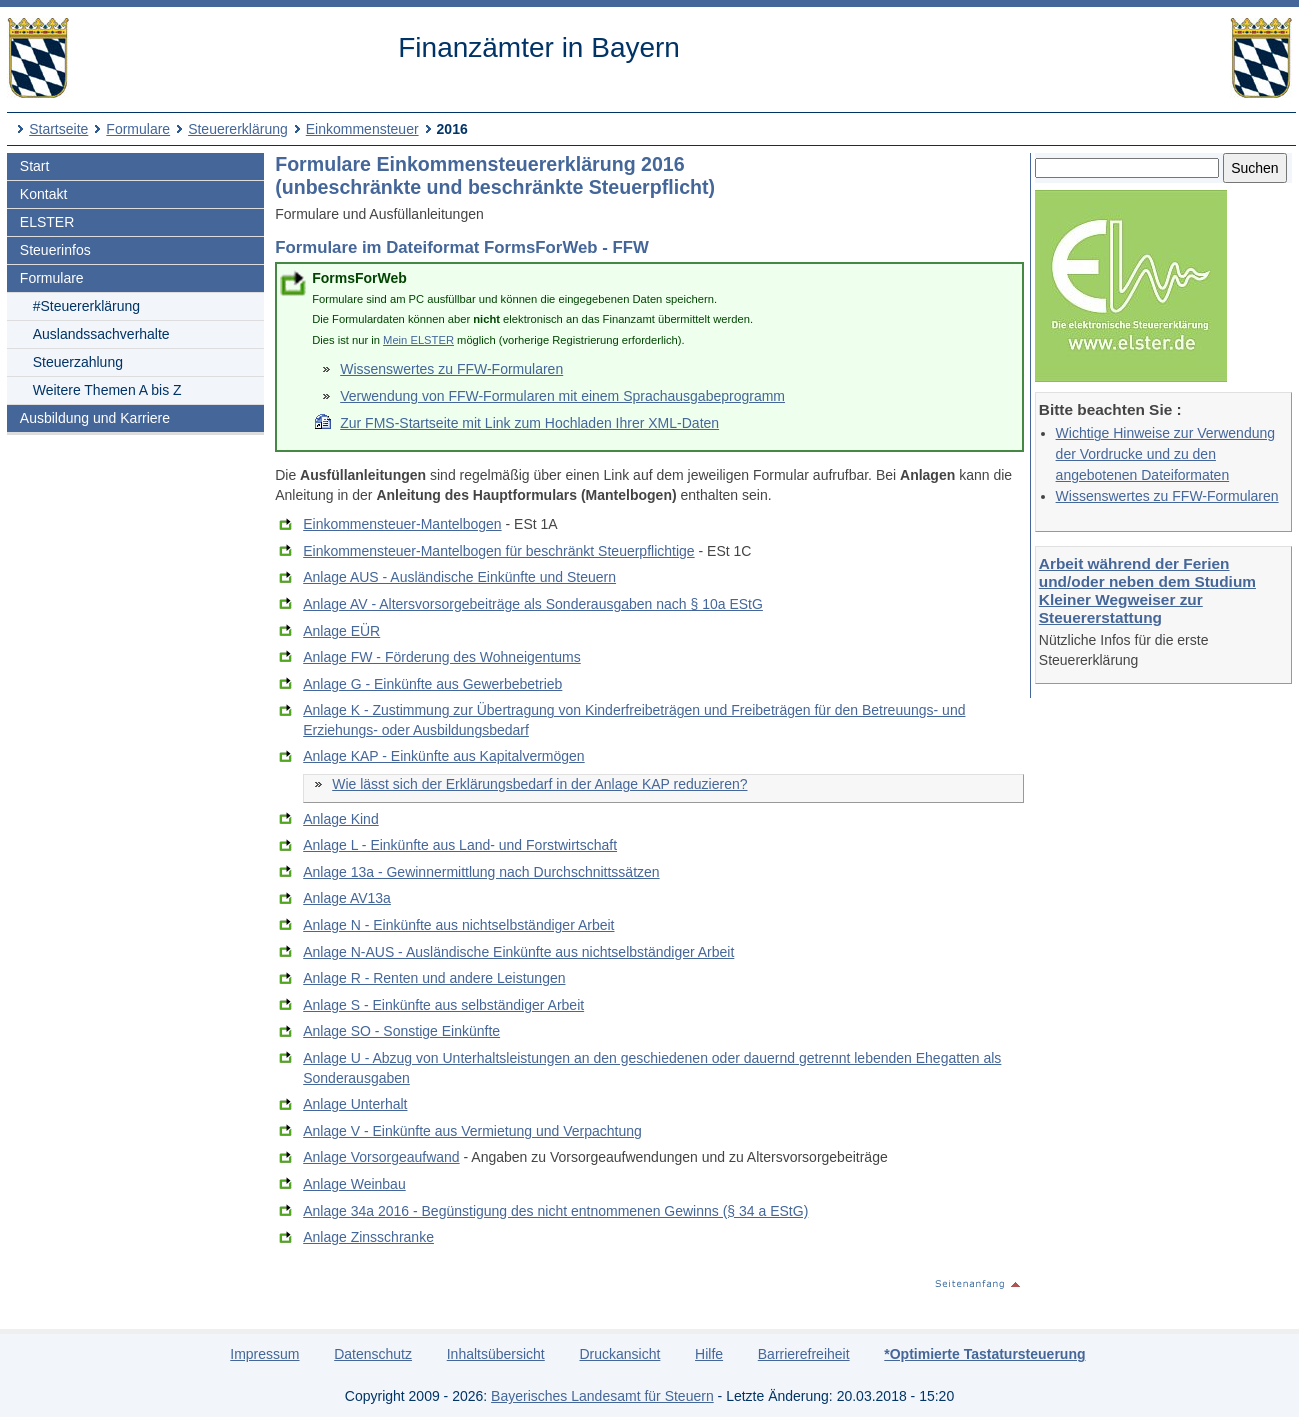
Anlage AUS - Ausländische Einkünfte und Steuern (459, 577)
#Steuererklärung (86, 306)
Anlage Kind (341, 819)
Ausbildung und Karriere (95, 418)
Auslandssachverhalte (101, 334)
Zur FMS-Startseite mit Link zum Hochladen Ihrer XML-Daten (529, 423)
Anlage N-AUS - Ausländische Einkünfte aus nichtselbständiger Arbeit (518, 952)
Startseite (58, 129)
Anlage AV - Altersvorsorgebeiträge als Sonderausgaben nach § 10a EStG (533, 604)
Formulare (138, 129)
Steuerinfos (55, 250)
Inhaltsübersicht (496, 1354)
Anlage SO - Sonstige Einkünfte (401, 1031)
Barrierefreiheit (804, 1354)
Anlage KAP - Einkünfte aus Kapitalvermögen (443, 756)
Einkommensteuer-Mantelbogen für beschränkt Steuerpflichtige (498, 551)
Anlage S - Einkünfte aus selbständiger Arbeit (443, 1005)
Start (35, 166)
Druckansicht (619, 1354)
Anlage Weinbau (354, 1184)
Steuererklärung (238, 129)
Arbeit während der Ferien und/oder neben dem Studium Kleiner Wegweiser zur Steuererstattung (1147, 590)
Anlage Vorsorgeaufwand (381, 1157)
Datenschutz (373, 1354)
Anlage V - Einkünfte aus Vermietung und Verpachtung (472, 1131)
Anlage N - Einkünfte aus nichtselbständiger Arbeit (458, 925)
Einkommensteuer (362, 129)
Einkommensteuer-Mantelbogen (402, 524)
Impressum (264, 1354)
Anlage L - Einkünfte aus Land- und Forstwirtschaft (460, 845)
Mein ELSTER (418, 340)
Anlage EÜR (341, 631)
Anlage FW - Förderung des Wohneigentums (442, 657)
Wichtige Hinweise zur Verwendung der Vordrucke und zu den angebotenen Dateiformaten (1165, 454)
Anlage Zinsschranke (368, 1237)
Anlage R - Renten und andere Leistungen (434, 978)
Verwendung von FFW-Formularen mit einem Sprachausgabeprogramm (562, 396)
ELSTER (47, 222)
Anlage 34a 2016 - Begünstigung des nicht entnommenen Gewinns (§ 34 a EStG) (555, 1211)
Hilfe (709, 1354)
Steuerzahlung (78, 362)
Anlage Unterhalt (355, 1104)
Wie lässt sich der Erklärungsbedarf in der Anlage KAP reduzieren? (539, 784)
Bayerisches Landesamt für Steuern (602, 1396)
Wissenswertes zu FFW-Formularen (1167, 496)
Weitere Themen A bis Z (107, 390)
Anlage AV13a (347, 898)
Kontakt (43, 194)
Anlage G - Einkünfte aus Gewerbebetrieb (432, 684)
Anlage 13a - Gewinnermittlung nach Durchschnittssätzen (481, 872)
